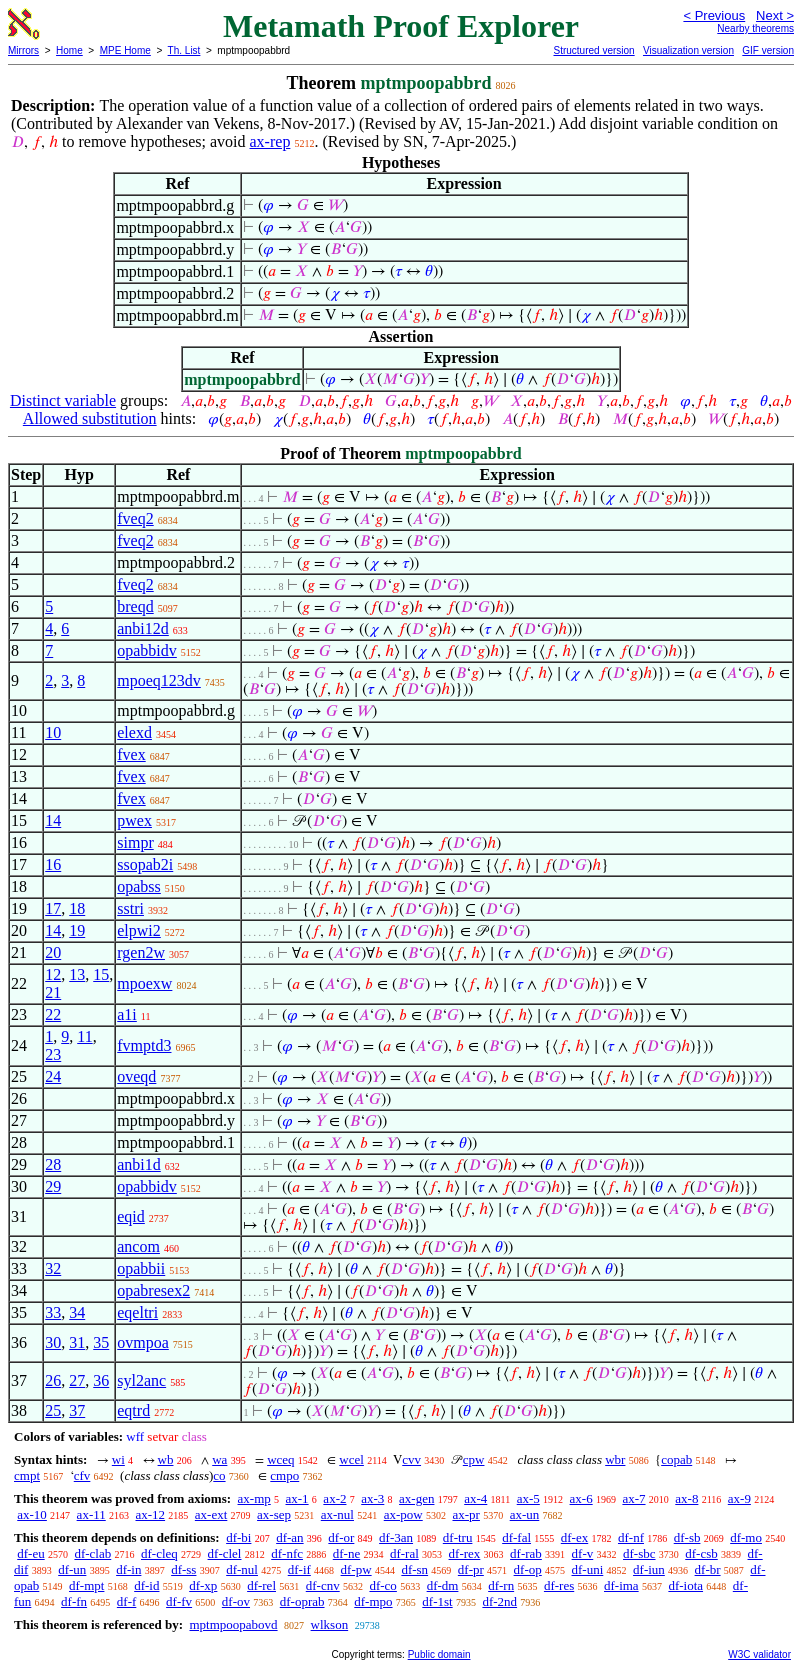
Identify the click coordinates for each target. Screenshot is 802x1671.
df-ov (236, 1601)
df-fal (516, 1537)
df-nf (631, 1537)
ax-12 (150, 1514)
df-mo (746, 1537)
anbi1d (139, 1164)
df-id (146, 1585)
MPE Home (125, 50)
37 (77, 1410)
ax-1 (297, 1498)
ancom (138, 1246)
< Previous (714, 15)
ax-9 (739, 1498)
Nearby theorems (755, 28)
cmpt (27, 1475)
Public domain (439, 1654)
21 (53, 992)
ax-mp (254, 1498)
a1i (127, 1014)
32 (53, 1268)
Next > (775, 15)
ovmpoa (143, 1342)
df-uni (588, 1569)
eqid (131, 1216)
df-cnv (323, 1585)
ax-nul (337, 1514)
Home (69, 50)
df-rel (261, 1585)
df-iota (685, 1585)
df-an (289, 1537)
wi (118, 1459)
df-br (708, 1569)
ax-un (525, 1514)
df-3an (396, 1537)
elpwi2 (139, 930)
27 (77, 1380)
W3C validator (759, 1654)
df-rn (501, 1585)
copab (676, 1459)
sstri (130, 908)
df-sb (687, 1537)
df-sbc (639, 1553)
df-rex (465, 1553)
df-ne (346, 1553)
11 (84, 1036)
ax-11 (91, 1514)
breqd (135, 606)
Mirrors (23, 50)
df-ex (574, 1537)
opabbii (141, 1268)
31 (77, 1342)
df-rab (526, 1553)
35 (101, 1342)
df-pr (471, 1569)
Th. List (184, 50)
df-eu (30, 1553)
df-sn (414, 1569)
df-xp (203, 1585)
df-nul (242, 1569)
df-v (583, 1553)
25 (53, 1410)
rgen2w (141, 952)
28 (53, 1164)
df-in (128, 1569)
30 (53, 1342)
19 (77, 930)
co (219, 1475)
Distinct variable (63, 400)
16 (53, 864)
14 (53, 820)
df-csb (701, 1553)
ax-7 (633, 1498)
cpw (474, 1459)
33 (53, 1312)
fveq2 (135, 518)
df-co (382, 1585)
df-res (559, 1585)
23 (53, 1054)
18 (77, 908)
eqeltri (137, 1312)
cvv (411, 1459)
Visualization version (688, 50)
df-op (528, 1569)
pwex (134, 820)
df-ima (621, 1585)
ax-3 (372, 1498)
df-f (127, 1601)
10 (53, 732)
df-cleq (159, 1553)
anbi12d (143, 628)
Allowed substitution (90, 418)
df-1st (437, 1601)
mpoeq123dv (159, 680)
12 (53, 974)
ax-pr (465, 1514)
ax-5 (528, 1498)
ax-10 (32, 1514)
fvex (131, 754)
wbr (615, 1459)
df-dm (443, 1585)
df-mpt (86, 1585)
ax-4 (475, 1498)
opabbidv (147, 650)
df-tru (458, 1537)
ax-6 (581, 1498)
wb (166, 1459)
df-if (299, 1569)
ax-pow (403, 1514)
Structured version (593, 50)
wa (219, 1459)
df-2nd (499, 1601)
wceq (280, 1459)
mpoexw (144, 983)
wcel (351, 1459)
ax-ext (211, 1514)
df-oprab (302, 1601)
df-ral (404, 1553)
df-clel (225, 1553)
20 (53, 952)
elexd (134, 732)
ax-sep (274, 1514)
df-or (341, 1537)
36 (101, 1380)
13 (77, 974)
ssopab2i (145, 864)
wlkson (330, 1624)
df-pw (356, 1569)
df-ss (183, 1569)
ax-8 (686, 1498)
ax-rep (270, 141)
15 (101, 974)
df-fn (74, 1601)
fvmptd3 (144, 1045)
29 (53, 1186)
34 (77, 1312)
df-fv (179, 1601)
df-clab (92, 1553)
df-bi (238, 1537)
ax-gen (416, 1498)
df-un (72, 1569)
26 (53, 1380)
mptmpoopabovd (233, 1624)
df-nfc (287, 1553)
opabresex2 (153, 1290)
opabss (139, 886)
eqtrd (133, 1410)
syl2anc (141, 1380)
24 (53, 1076)
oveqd (136, 1076)
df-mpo (373, 1601)
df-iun (649, 1569)
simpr (135, 842)
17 (53, 908)
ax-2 (334, 1498)
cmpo (284, 1475)
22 (53, 1014)
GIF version (768, 50)
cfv (82, 1475)
